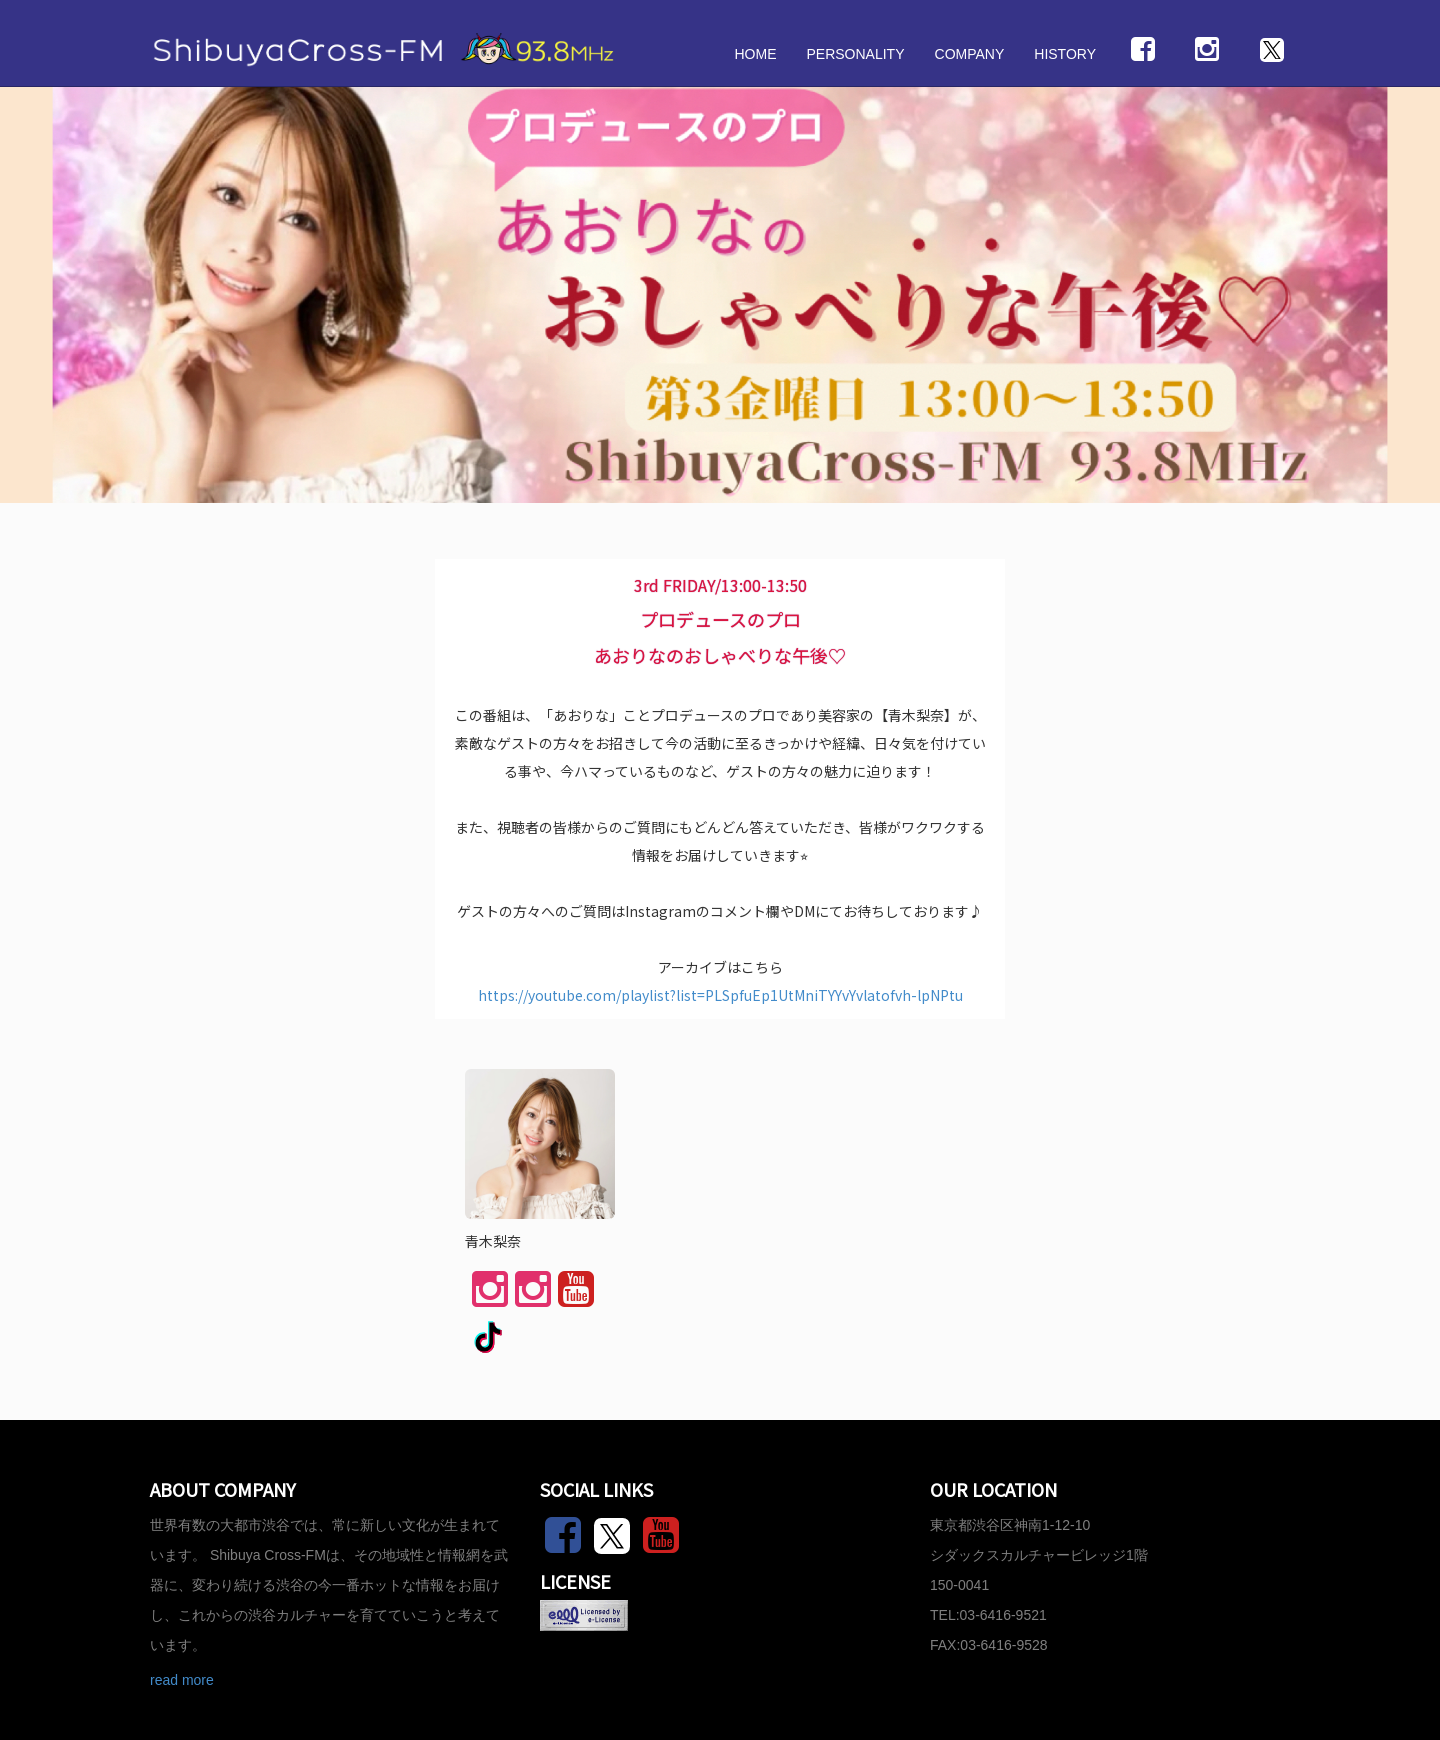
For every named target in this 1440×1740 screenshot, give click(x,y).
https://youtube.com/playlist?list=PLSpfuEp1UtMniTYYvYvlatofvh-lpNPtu (720, 995)
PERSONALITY (855, 54)
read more (182, 1680)
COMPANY (970, 54)
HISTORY (1065, 54)
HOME (755, 54)
